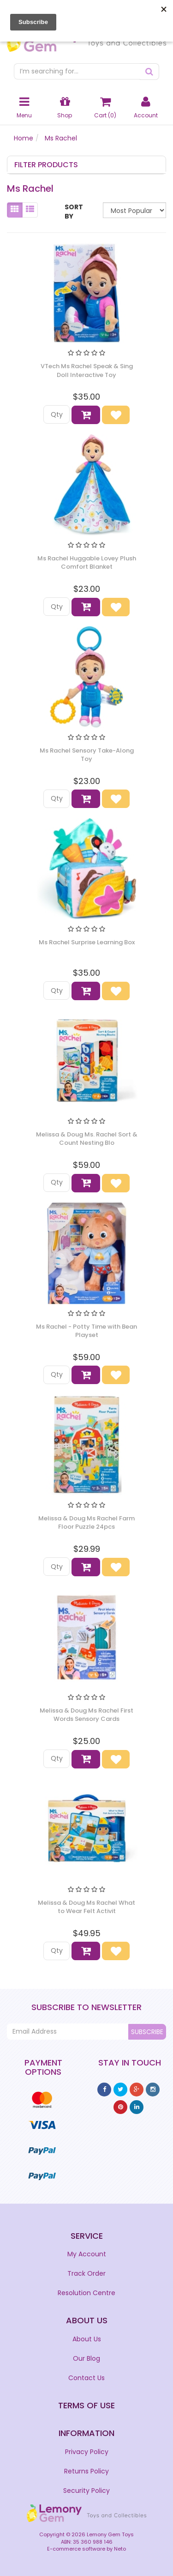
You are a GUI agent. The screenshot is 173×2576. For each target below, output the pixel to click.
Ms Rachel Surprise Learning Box (87, 942)
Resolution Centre (86, 2292)
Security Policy (86, 2490)
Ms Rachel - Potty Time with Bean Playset (86, 1330)
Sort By (74, 211)
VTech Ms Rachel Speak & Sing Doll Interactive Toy (87, 370)
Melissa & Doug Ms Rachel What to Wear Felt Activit (86, 1906)
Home (23, 138)
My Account (86, 2254)
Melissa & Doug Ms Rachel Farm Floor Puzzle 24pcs (86, 1522)
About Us (86, 2339)
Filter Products (46, 165)
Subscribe (147, 2031)
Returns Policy (86, 2471)
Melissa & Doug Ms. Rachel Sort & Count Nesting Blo (86, 1138)
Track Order (86, 2273)
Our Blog (86, 2358)
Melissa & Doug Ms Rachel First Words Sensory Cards (86, 1714)
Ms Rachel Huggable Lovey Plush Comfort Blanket (86, 562)
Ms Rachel (61, 138)
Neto (120, 2548)
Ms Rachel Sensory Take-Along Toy (87, 754)
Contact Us (86, 2377)
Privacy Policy (86, 2451)
